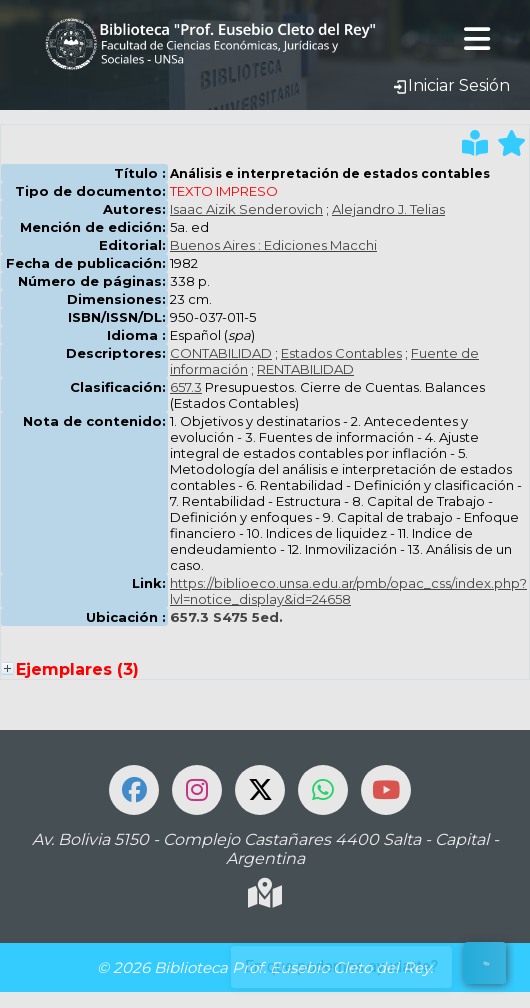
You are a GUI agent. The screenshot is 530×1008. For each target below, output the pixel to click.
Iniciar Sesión (451, 85)
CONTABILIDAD (221, 353)
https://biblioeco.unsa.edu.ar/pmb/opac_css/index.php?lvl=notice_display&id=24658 (348, 591)
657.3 (186, 387)
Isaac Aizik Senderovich (246, 209)
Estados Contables (341, 353)
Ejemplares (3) (77, 669)
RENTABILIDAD (305, 369)
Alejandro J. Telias (388, 209)
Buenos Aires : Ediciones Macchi (273, 245)
